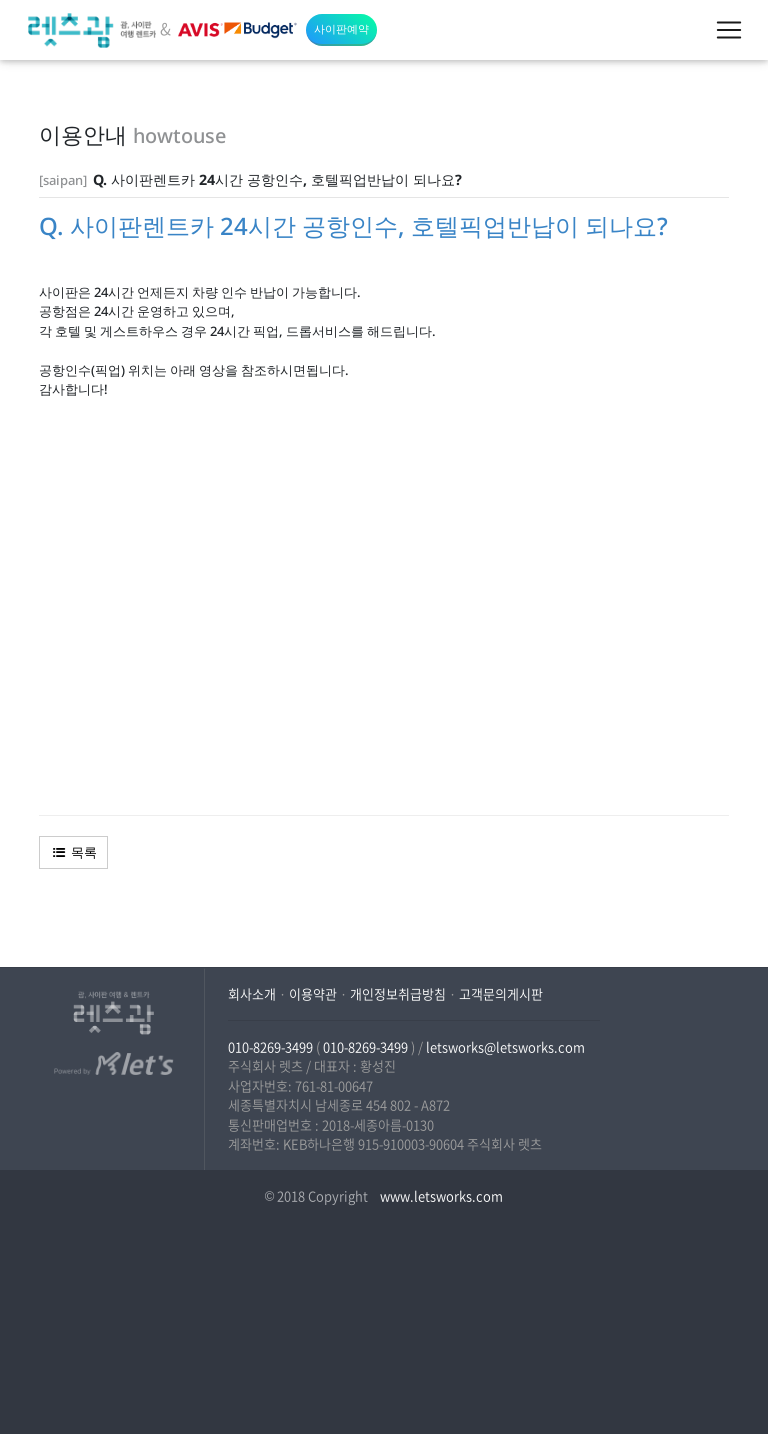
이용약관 (313, 993)
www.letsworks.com (440, 1195)
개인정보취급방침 (398, 993)
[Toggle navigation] (729, 30)
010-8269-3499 (270, 1046)
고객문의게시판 (501, 993)
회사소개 (252, 993)
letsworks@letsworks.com (505, 1046)
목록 (73, 852)
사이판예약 (341, 28)
